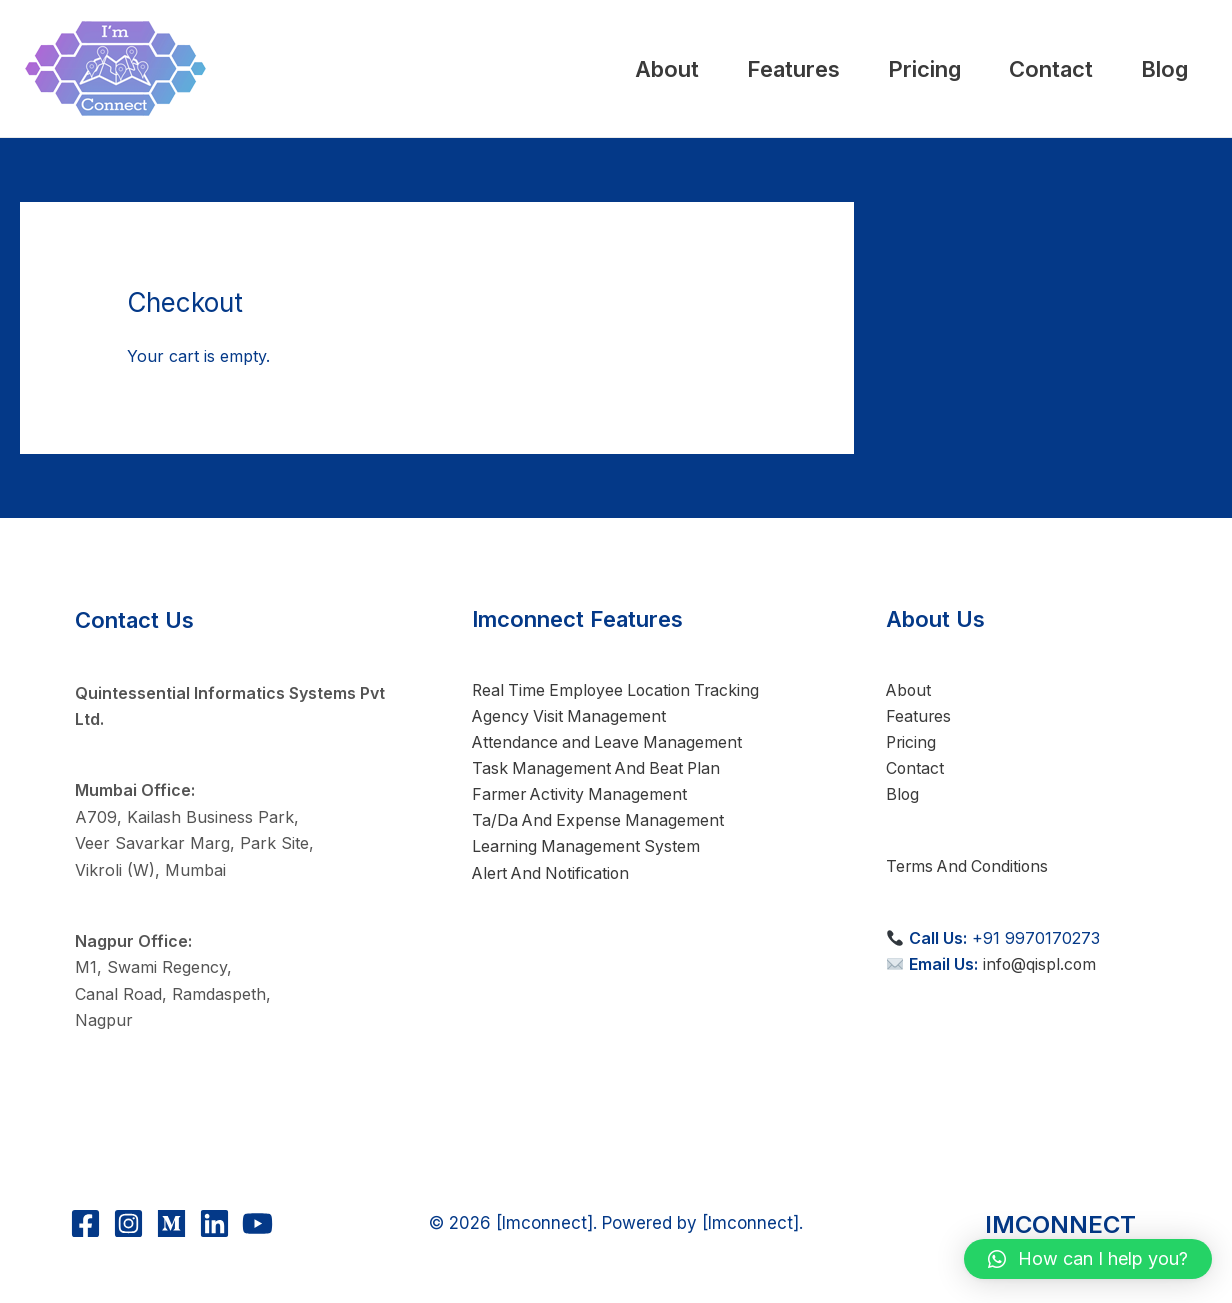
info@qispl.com (1040, 965)
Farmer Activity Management (578, 796)
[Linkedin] (214, 1223)
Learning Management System (583, 849)
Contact (1015, 69)
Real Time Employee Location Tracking (616, 691)
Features (709, 69)
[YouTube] (257, 1223)
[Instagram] (128, 1223)
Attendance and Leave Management (605, 743)
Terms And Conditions (970, 867)
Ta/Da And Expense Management (596, 823)
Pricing (864, 69)
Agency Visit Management (566, 717)
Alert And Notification (550, 875)
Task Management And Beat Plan (595, 770)
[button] (1088, 1259)
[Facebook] (85, 1223)
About (559, 69)
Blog (1152, 69)
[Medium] (171, 1223)
